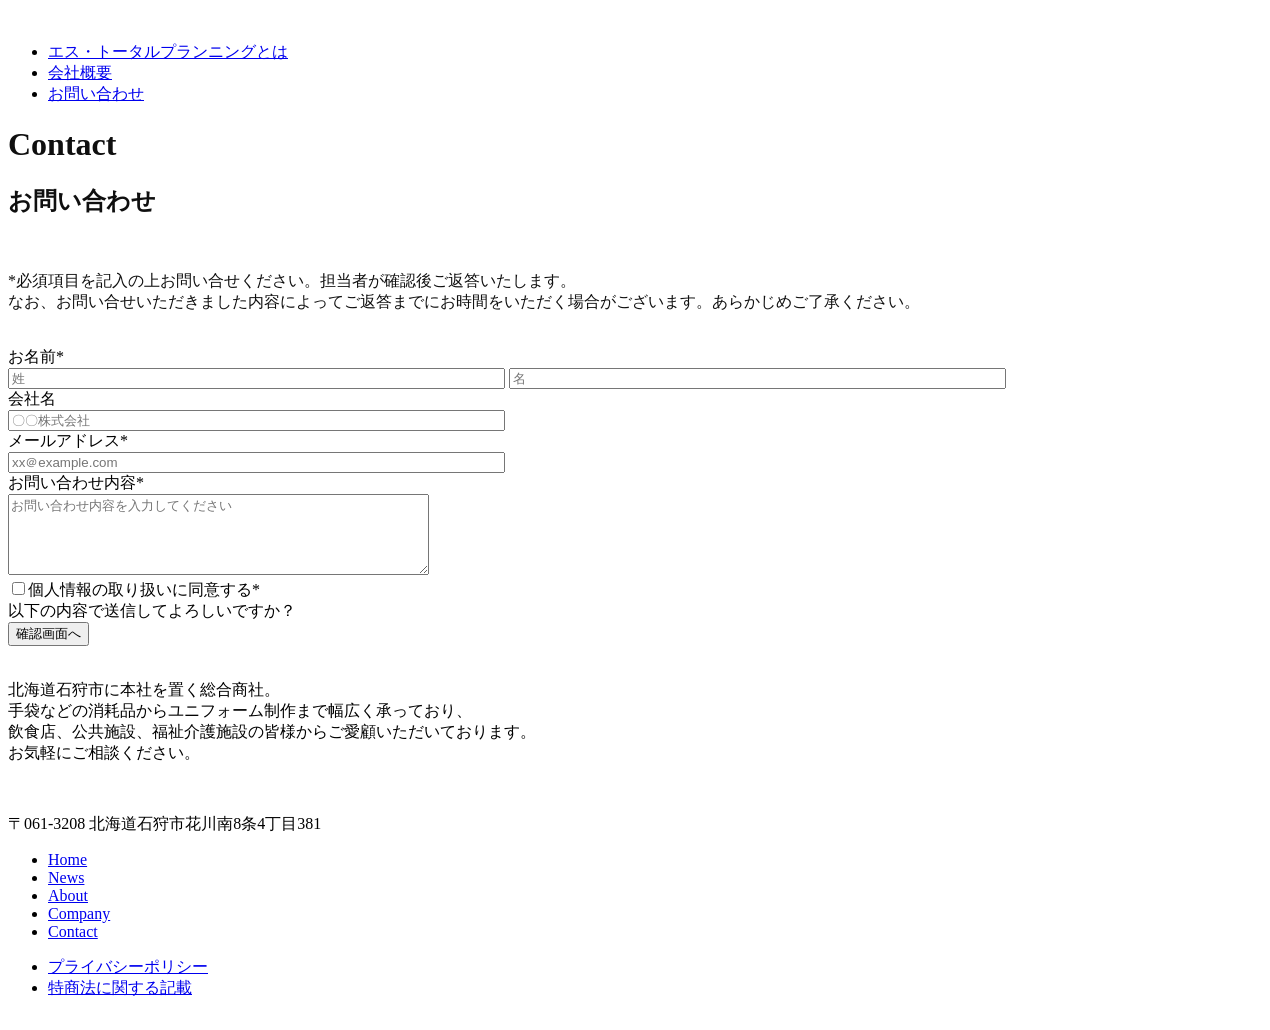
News (66, 892)
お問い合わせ (96, 93)
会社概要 (80, 72)
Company (79, 928)
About (68, 910)
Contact (73, 946)
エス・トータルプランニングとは (168, 51)
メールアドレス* (68, 440)
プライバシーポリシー (128, 981)
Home (67, 874)
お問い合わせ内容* (76, 482)
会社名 (32, 398)
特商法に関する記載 (120, 1002)
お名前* (36, 356)
